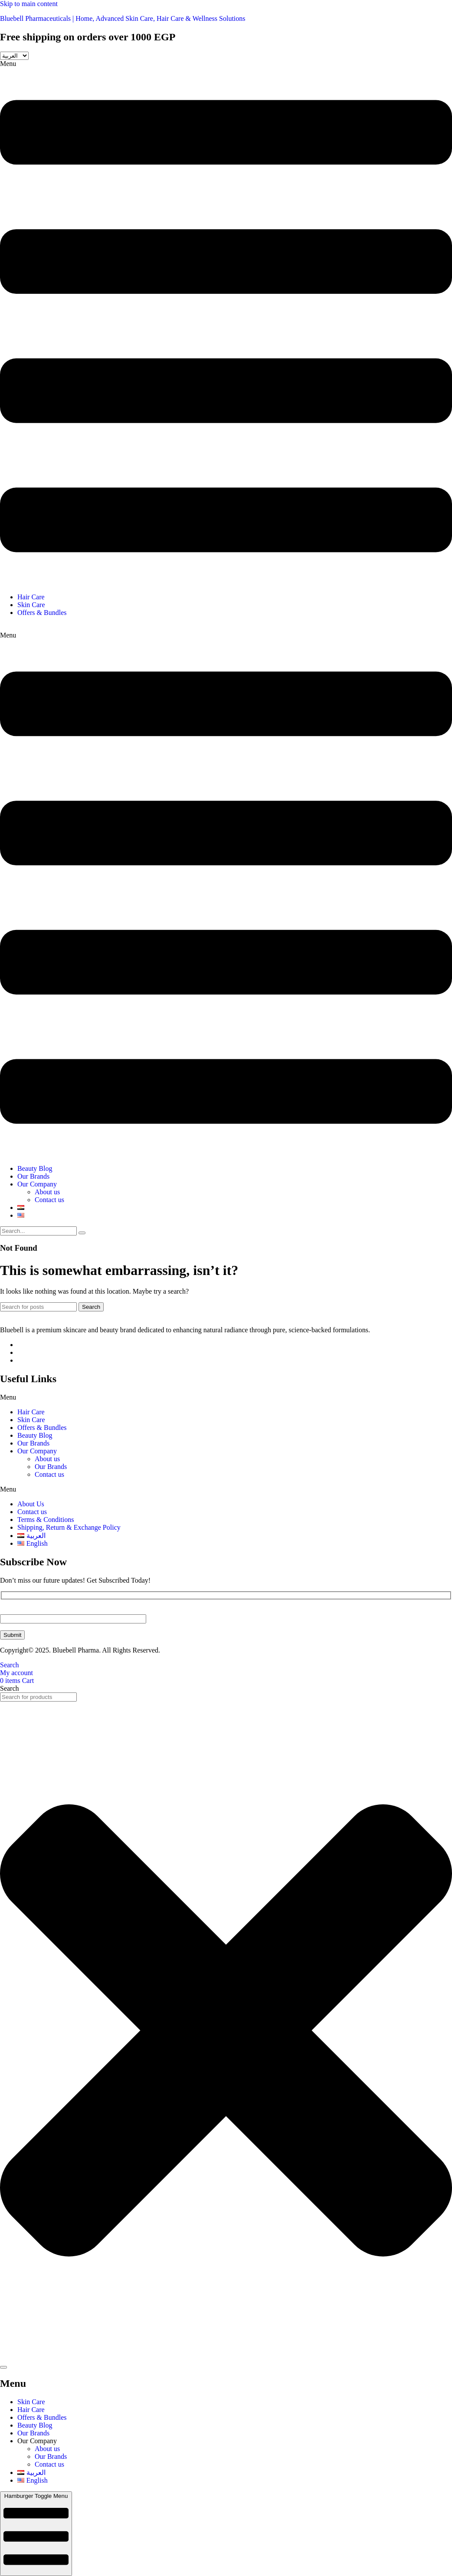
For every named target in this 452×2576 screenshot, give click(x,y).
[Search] (38, 1306)
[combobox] (38, 1697)
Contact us (49, 1199)
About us (47, 1192)
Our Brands (33, 1176)
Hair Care (31, 597)
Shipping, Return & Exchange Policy (69, 1527)
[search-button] (82, 1233)
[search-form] (38, 1230)
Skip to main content (29, 3)
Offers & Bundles (42, 612)
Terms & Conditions (45, 1519)
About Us (30, 1504)
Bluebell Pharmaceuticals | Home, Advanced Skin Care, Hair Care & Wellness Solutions (123, 18)
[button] (226, 323)
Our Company (37, 1184)
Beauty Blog (34, 1168)
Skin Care (31, 604)
